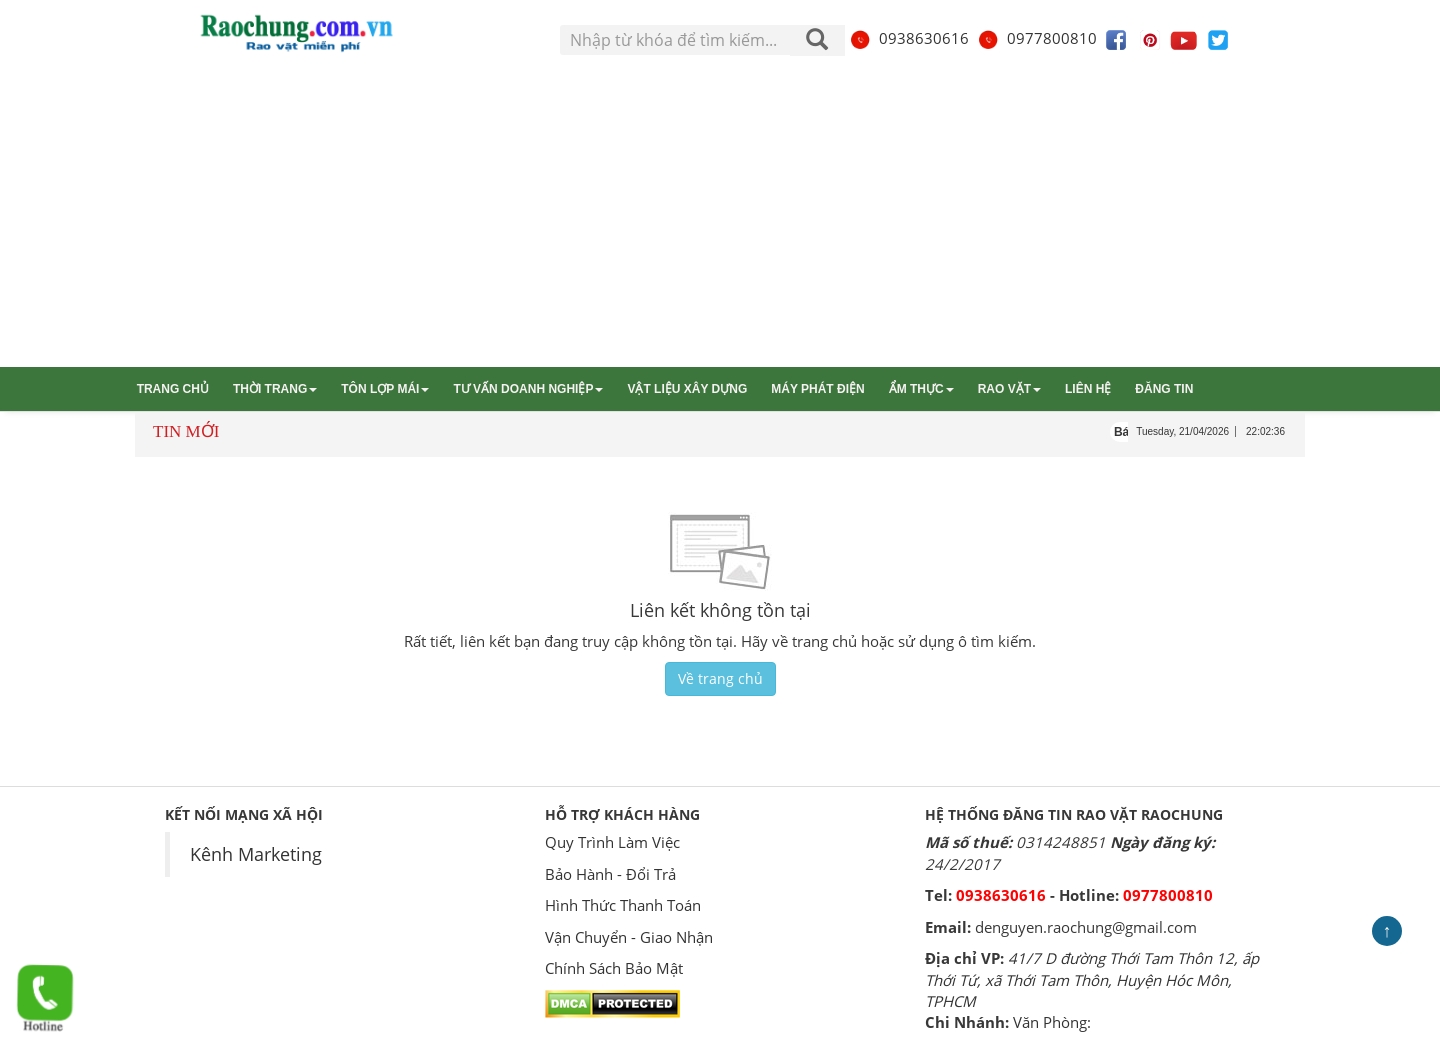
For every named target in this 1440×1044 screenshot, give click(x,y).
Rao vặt (1009, 389)
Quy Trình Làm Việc (612, 842)
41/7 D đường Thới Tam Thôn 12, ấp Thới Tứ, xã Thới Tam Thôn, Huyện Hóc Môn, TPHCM (1092, 979)
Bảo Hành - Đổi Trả (610, 874)
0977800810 (1037, 38)
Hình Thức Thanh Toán (623, 905)
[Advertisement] (720, 217)
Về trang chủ (720, 678)
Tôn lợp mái (385, 389)
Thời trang (275, 389)
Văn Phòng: (1052, 1022)
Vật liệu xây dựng (687, 389)
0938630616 (909, 38)
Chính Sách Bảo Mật (614, 968)
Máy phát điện (817, 389)
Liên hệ (1088, 389)
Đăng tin (1164, 389)
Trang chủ (173, 389)
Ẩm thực (921, 389)
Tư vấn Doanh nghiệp (528, 389)
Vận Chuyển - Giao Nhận (629, 937)
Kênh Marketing (256, 854)
